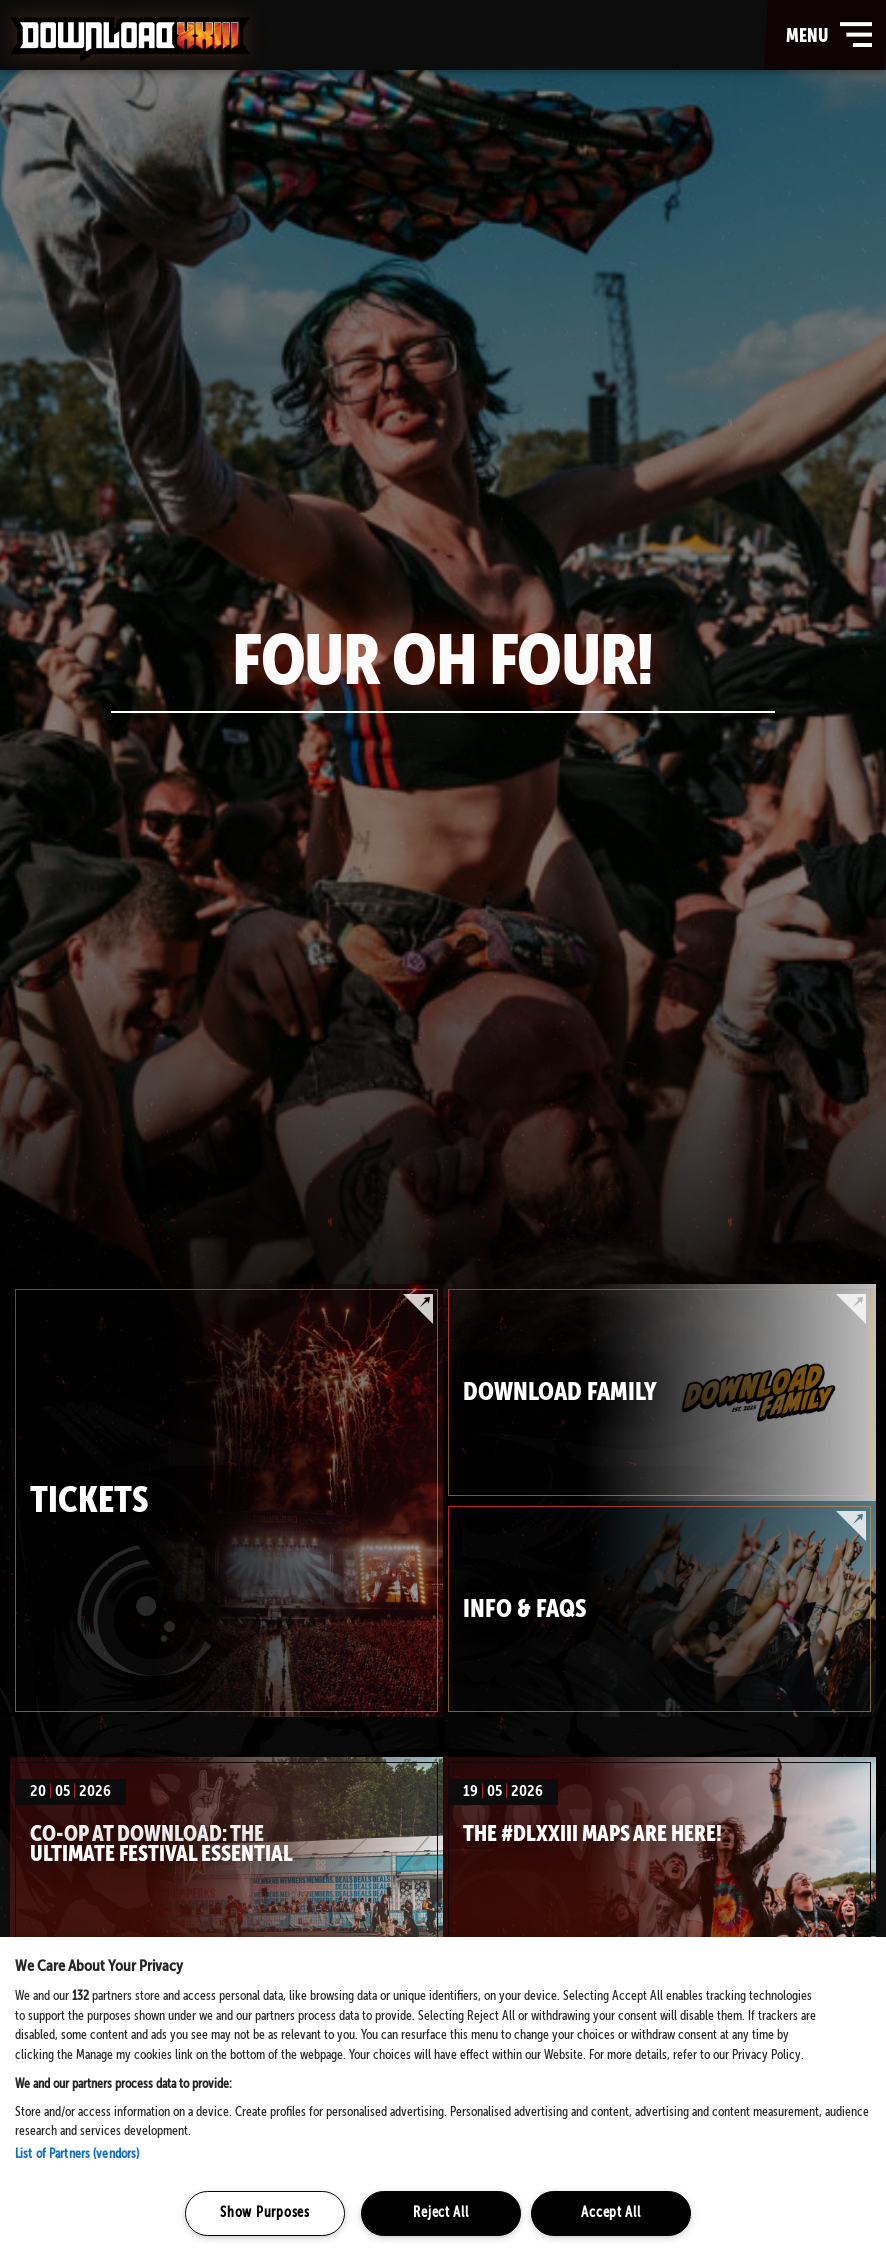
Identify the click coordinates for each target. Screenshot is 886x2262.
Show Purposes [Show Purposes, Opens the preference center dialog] (264, 2213)
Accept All (610, 2213)
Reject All (440, 2213)
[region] (443, 2099)
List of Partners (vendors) (77, 2154)
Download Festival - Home (130, 39)
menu (831, 35)
